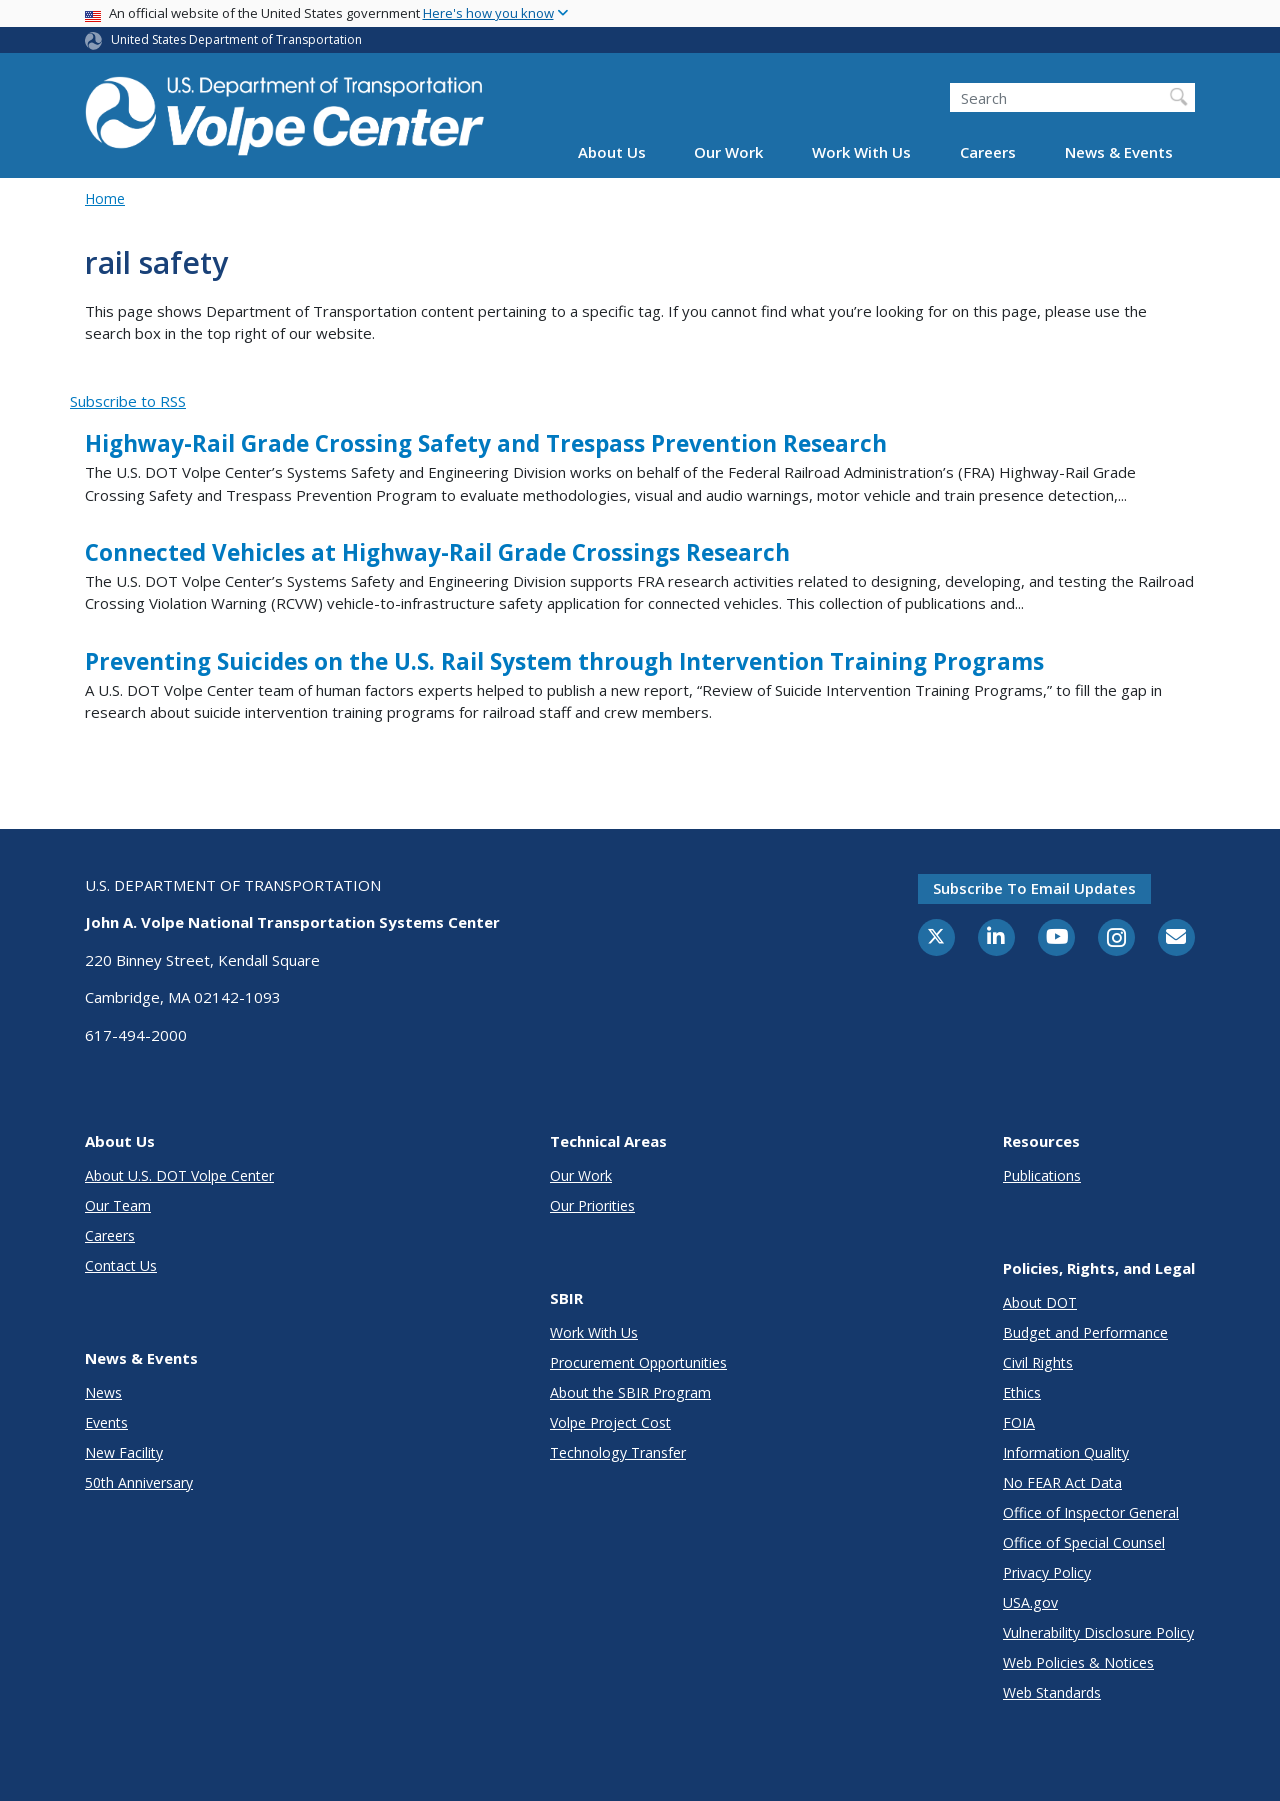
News (103, 1392)
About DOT (1040, 1302)
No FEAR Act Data (1062, 1482)
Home (105, 198)
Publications (1042, 1175)
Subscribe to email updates (1034, 888)
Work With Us (861, 152)
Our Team (118, 1205)
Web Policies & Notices (1078, 1662)
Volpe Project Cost (610, 1422)
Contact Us (121, 1265)
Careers (988, 152)
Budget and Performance (1085, 1332)
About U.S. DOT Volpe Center (179, 1175)
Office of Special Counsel (1084, 1542)
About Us (612, 152)
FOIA (1019, 1422)
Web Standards (1052, 1692)
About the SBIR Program (630, 1392)
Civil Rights (1038, 1362)
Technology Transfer (618, 1452)
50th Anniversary (139, 1482)
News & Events (1119, 152)
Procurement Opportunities (638, 1362)
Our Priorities (592, 1205)
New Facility (124, 1452)
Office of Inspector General (1091, 1512)
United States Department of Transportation (236, 39)
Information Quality (1066, 1452)
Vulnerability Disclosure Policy (1098, 1632)
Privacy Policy (1047, 1572)
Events (106, 1422)
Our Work (728, 152)
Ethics (1022, 1392)
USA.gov (1030, 1602)
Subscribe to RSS (128, 401)
